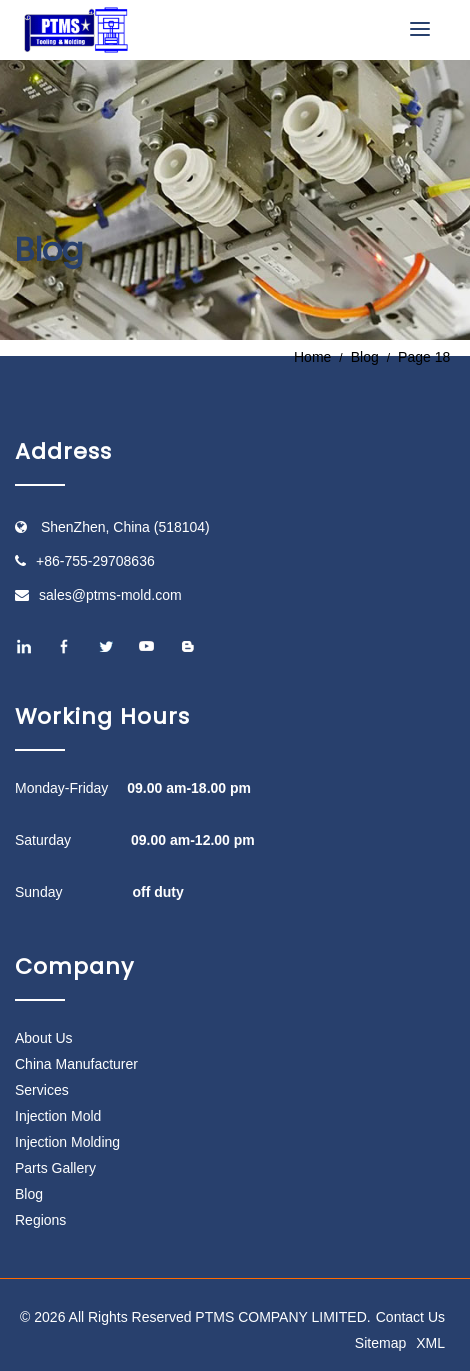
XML (430, 1343)
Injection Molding (67, 1142)
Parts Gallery (55, 1168)
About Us (44, 1038)
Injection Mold (58, 1116)
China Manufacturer (76, 1064)
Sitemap (380, 1343)
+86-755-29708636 (95, 561)
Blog (29, 1194)
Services (42, 1090)
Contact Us (410, 1317)
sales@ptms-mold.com (110, 595)
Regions (40, 1220)
